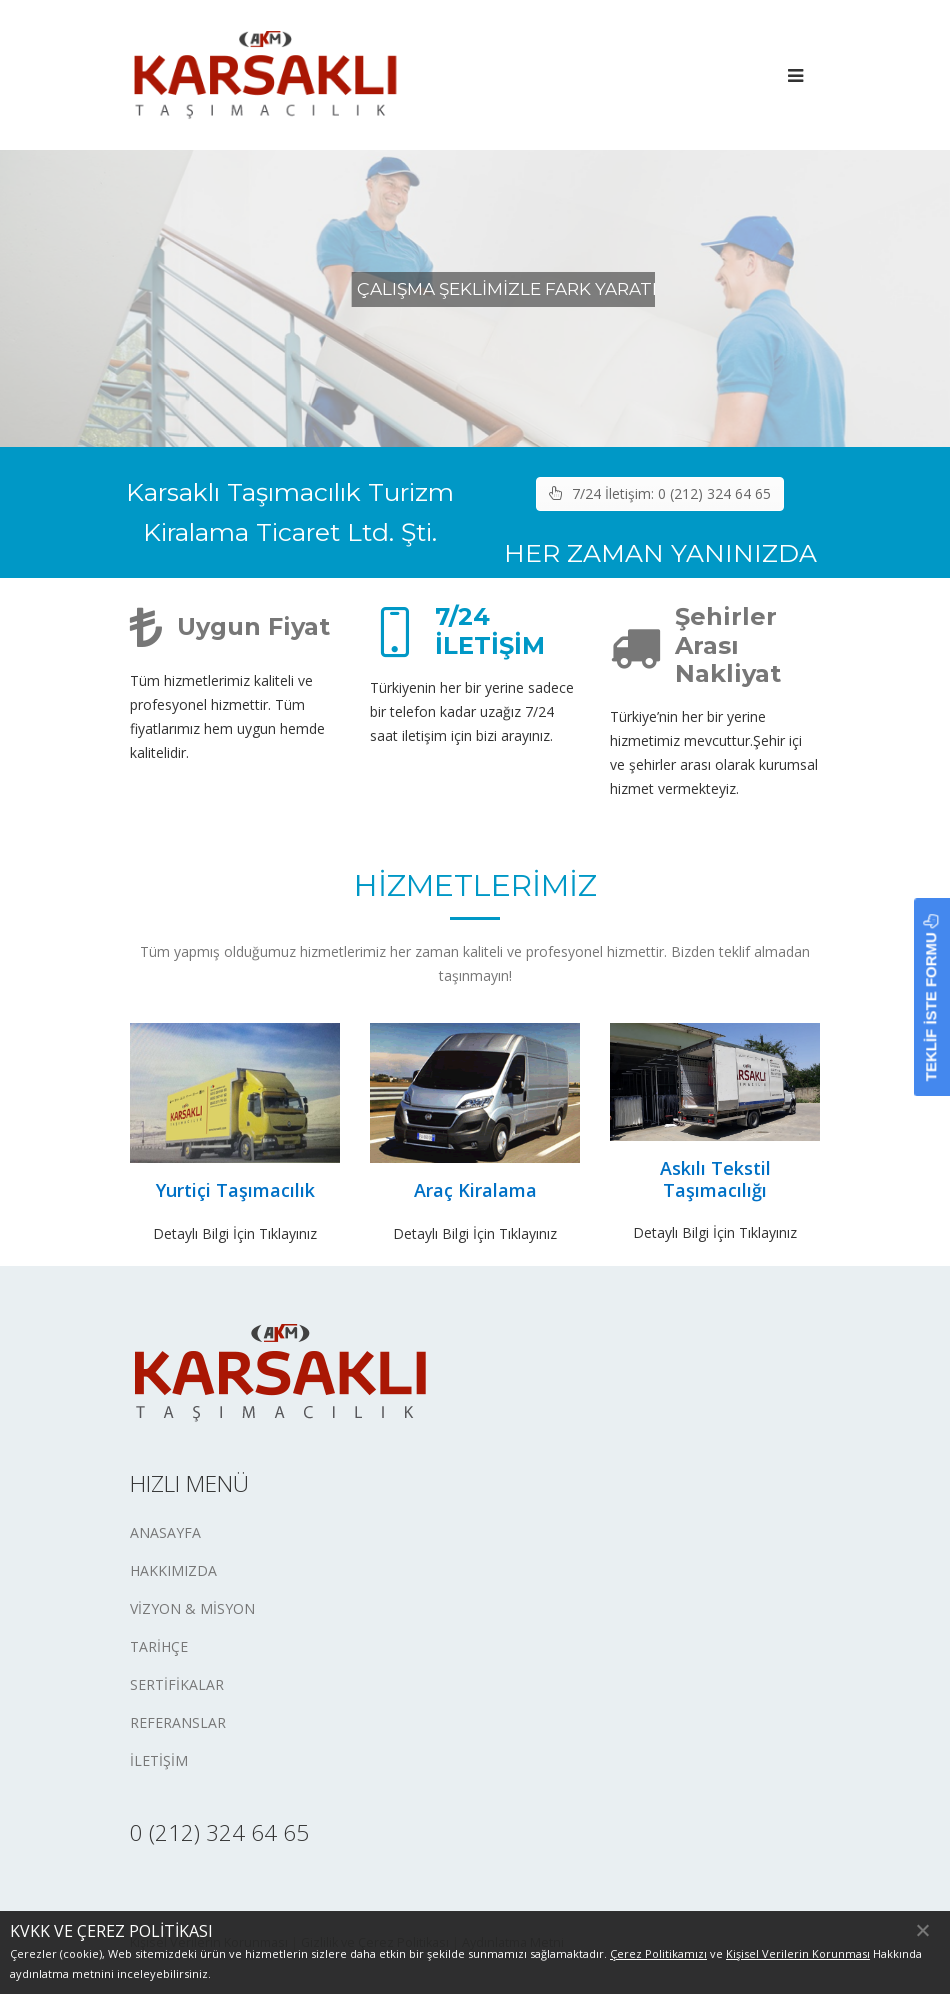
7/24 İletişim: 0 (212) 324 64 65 (660, 493)
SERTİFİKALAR (177, 1684)
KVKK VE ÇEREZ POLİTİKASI (111, 1931)
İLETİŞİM (159, 1760)
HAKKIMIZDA (173, 1570)
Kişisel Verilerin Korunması (798, 1953)
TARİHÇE (159, 1646)
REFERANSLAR (178, 1722)
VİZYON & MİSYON (192, 1608)
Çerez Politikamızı (658, 1953)
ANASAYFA (165, 1532)
